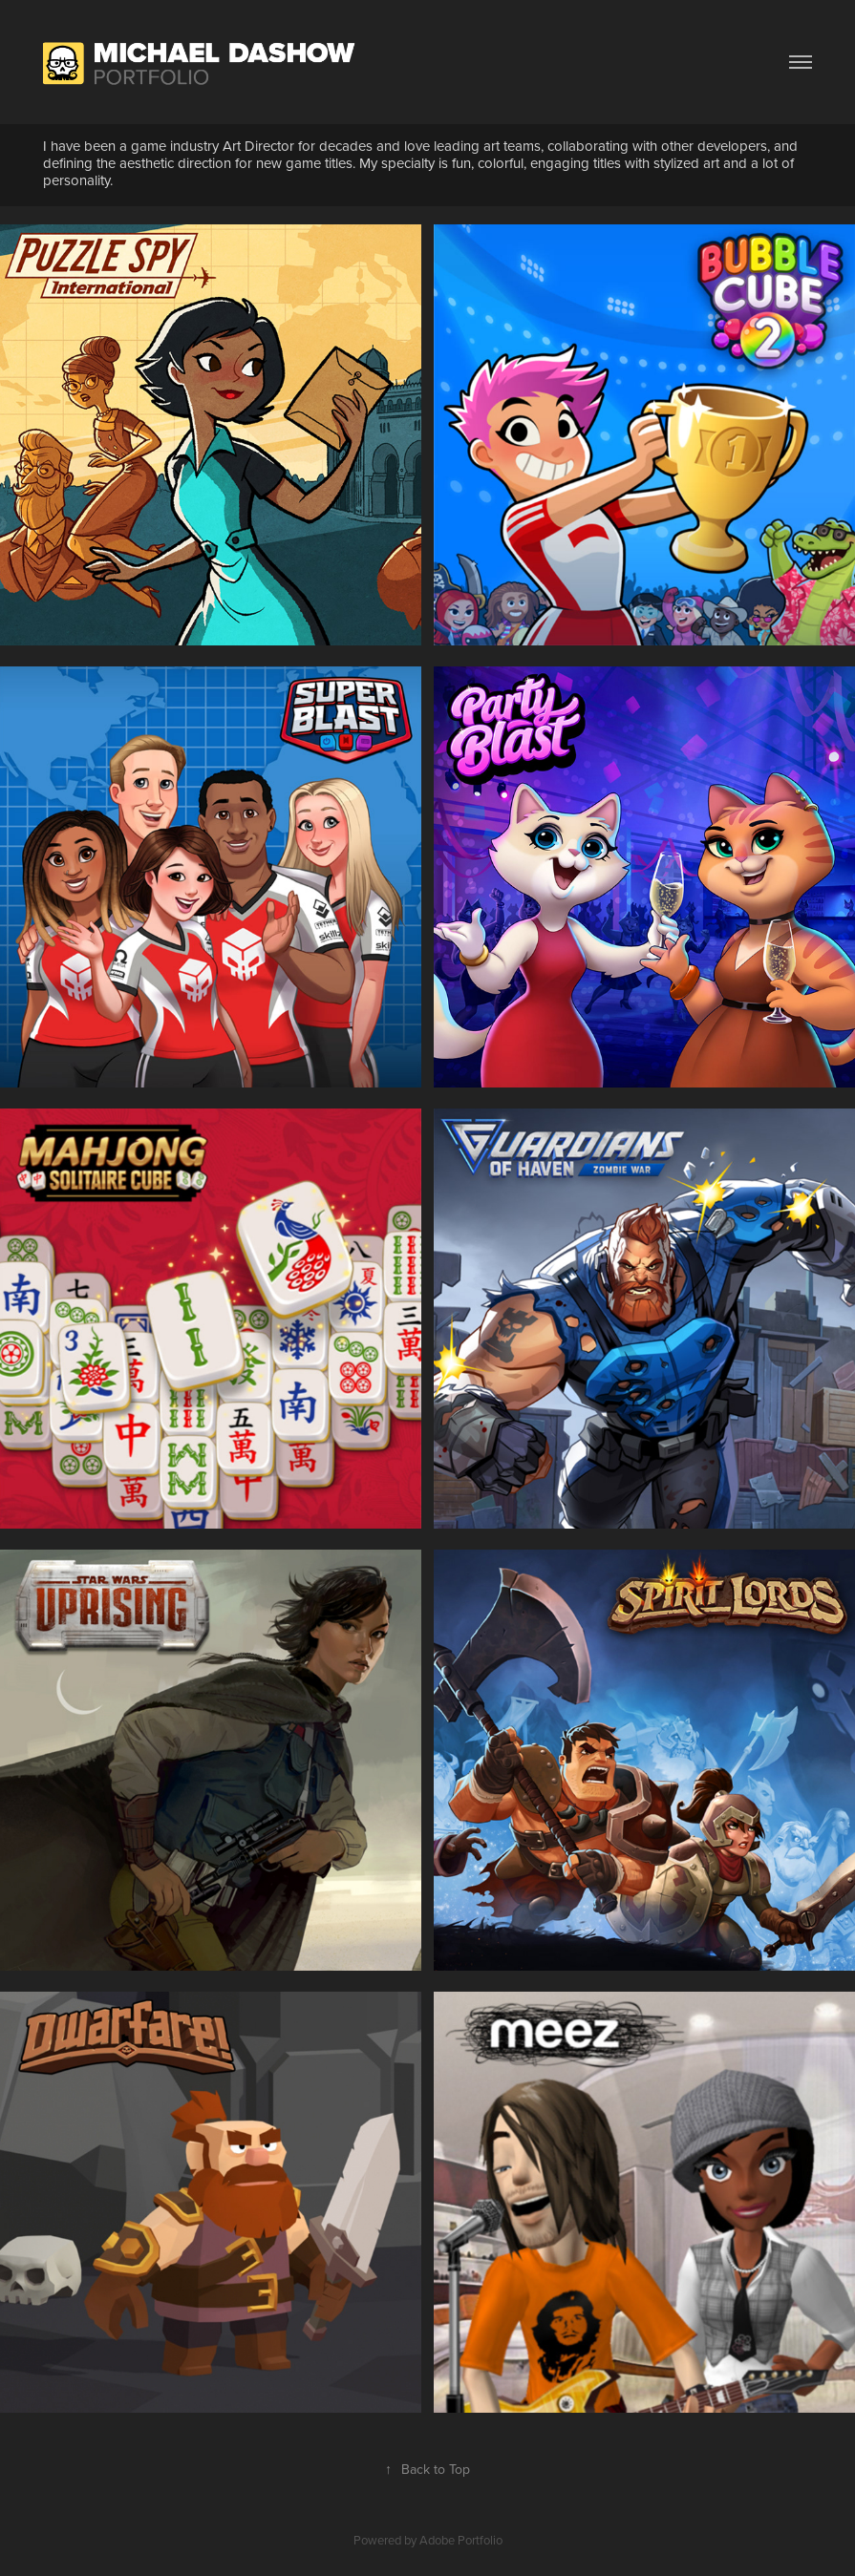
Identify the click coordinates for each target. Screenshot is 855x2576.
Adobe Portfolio (460, 2539)
